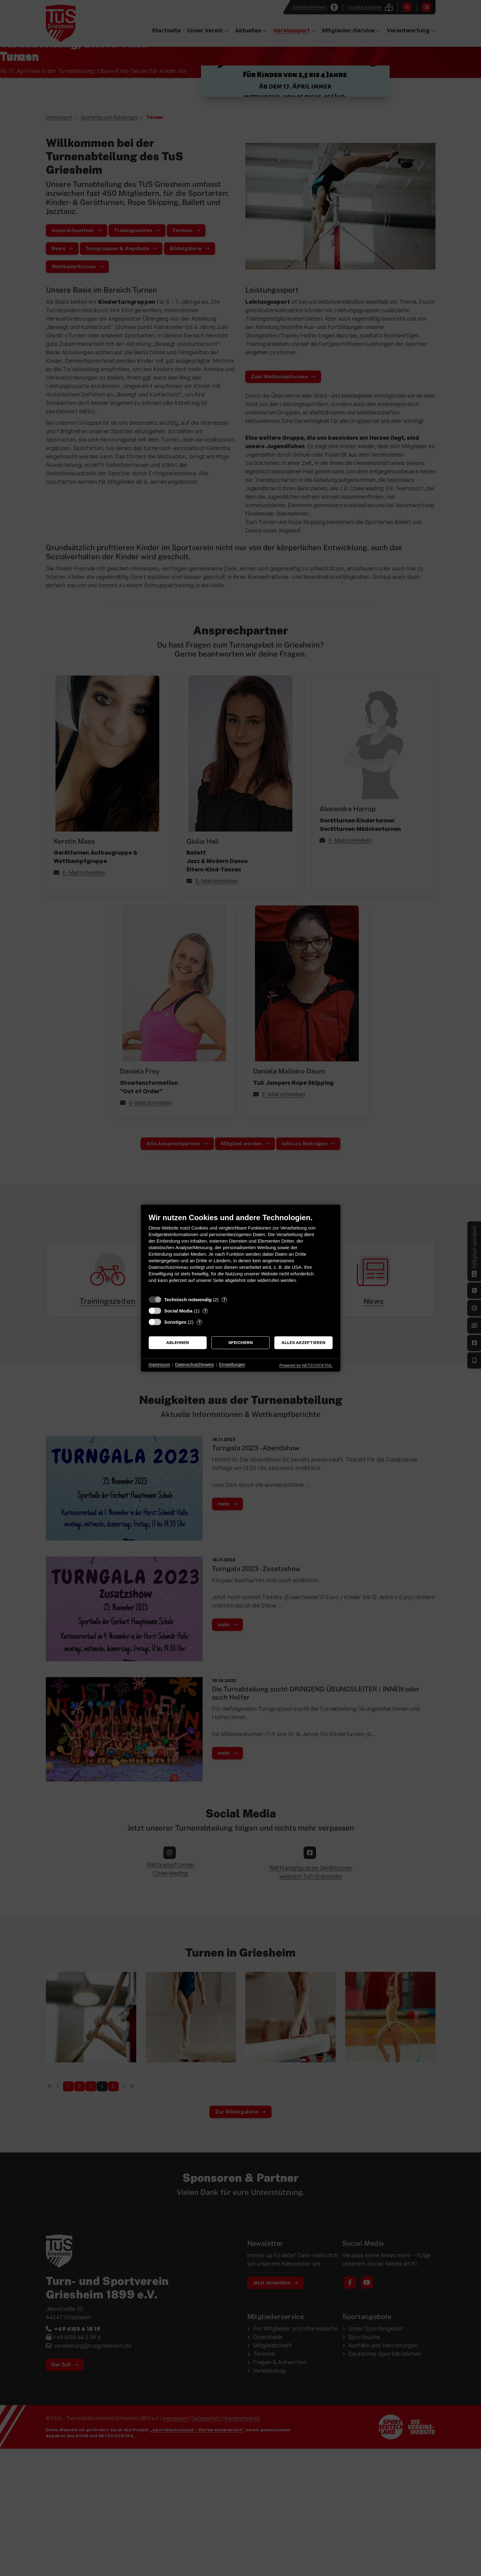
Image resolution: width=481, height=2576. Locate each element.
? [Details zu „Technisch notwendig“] (224, 1299)
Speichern (240, 1342)
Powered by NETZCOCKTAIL (305, 1365)
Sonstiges (175, 1322)
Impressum (159, 1364)
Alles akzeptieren (303, 1342)
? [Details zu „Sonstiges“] (199, 1321)
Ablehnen (177, 1342)
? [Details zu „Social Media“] (205, 1310)
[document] (241, 1253)
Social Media (178, 1310)
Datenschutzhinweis (194, 1364)
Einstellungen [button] (232, 1364)
